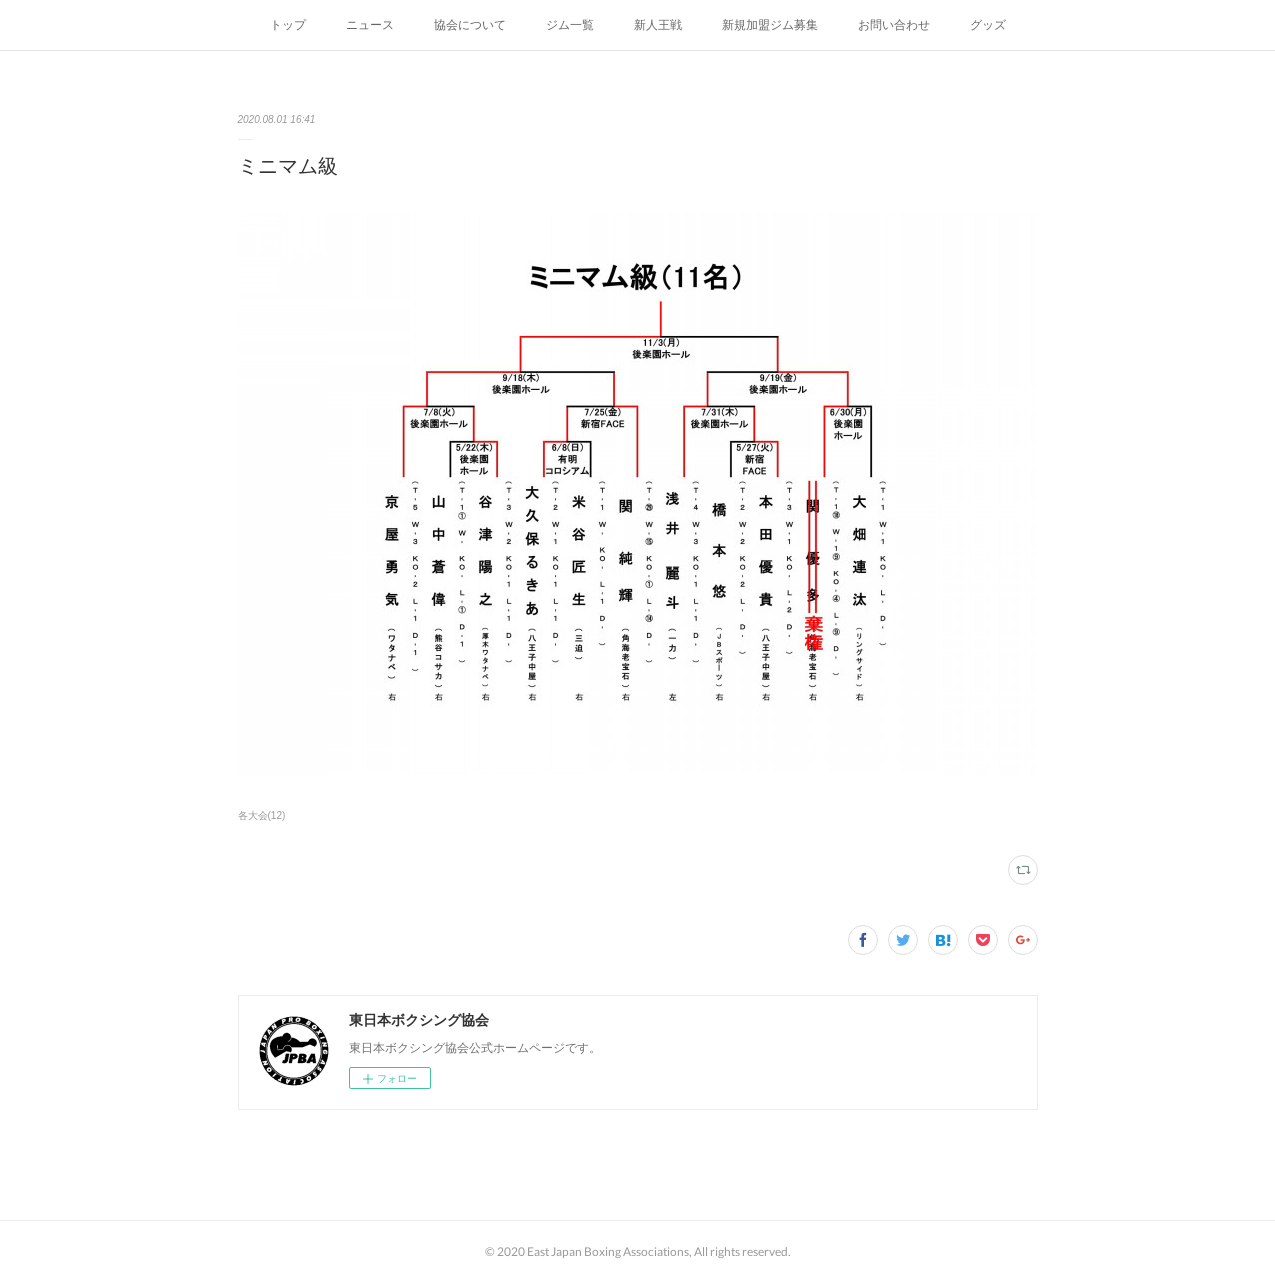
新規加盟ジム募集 (770, 25)
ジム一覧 (570, 25)
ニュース (370, 25)
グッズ (988, 25)
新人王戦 (658, 25)
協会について (470, 25)
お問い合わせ (894, 25)
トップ (288, 25)
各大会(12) (262, 815)
